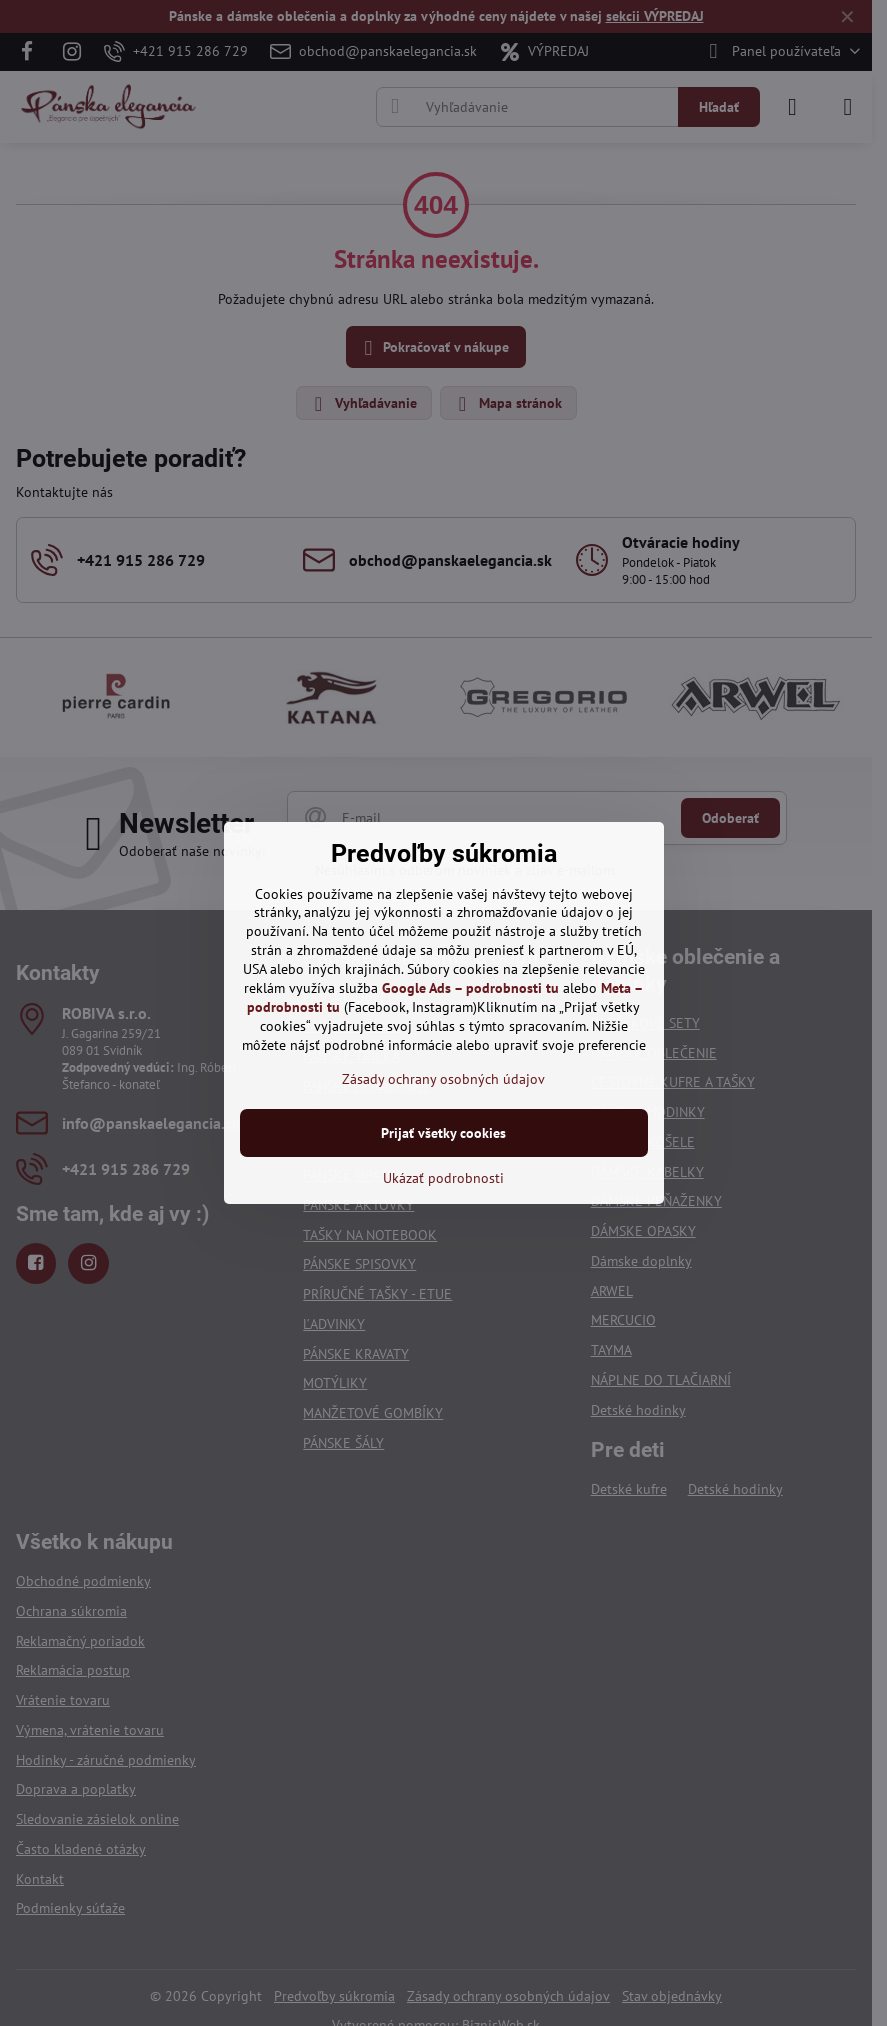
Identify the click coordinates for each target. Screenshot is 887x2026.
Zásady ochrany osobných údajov (443, 1079)
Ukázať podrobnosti (443, 1178)
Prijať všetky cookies (443, 1133)
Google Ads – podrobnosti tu (470, 988)
